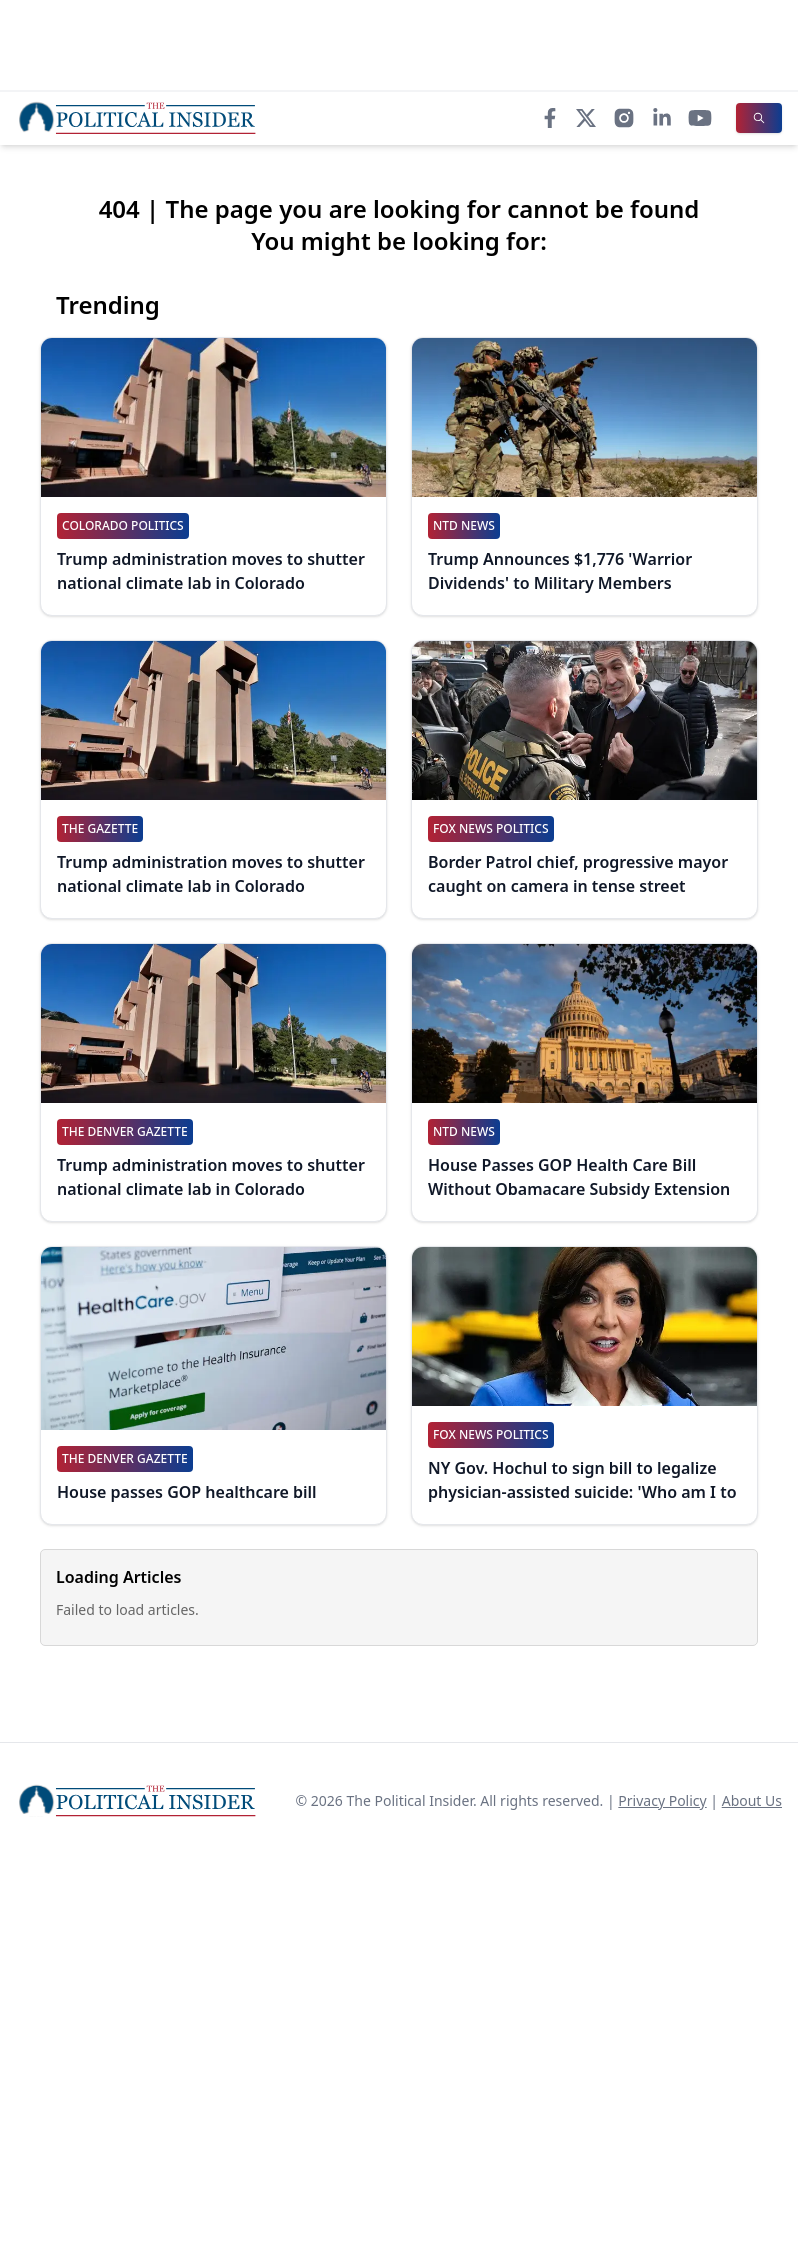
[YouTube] (700, 118)
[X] (586, 118)
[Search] (759, 118)
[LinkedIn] (662, 118)
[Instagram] (624, 118)
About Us (752, 1800)
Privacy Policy (662, 1800)
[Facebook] (550, 118)
